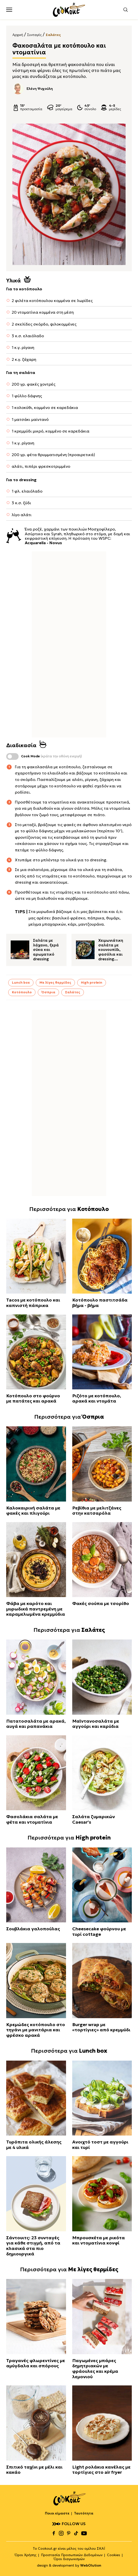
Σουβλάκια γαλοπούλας (33, 1929)
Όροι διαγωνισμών (69, 2559)
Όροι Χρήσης (25, 2555)
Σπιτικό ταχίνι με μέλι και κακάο (34, 2469)
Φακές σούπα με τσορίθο (100, 1603)
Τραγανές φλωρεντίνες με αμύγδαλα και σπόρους (35, 2363)
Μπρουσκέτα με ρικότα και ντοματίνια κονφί (98, 2240)
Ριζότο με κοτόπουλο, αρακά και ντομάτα (96, 1398)
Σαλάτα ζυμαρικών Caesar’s (93, 1819)
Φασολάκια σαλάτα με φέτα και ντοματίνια (32, 1819)
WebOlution (90, 2565)
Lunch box (21, 982)
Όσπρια (48, 992)
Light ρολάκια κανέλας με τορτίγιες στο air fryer (101, 2469)
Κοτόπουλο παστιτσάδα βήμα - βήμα (100, 1302)
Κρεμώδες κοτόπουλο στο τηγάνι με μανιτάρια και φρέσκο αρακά (35, 2030)
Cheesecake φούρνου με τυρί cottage (99, 1931)
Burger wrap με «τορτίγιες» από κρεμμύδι (101, 2027)
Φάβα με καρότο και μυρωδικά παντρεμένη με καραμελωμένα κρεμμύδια (35, 1609)
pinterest (68, 2533)
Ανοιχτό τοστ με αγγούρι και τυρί (100, 2144)
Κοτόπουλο (22, 992)
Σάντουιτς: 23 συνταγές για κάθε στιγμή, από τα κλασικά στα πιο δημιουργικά (33, 2245)
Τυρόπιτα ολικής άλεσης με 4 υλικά (34, 2144)
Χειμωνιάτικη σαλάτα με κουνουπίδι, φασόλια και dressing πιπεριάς (110, 950)
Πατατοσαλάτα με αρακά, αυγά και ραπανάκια (36, 1723)
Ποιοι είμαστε (57, 2513)
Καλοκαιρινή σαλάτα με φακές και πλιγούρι (33, 1510)
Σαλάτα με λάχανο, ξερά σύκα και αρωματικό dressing (46, 949)
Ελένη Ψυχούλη (32, 88)
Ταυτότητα (83, 2513)
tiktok (76, 2533)
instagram (61, 2533)
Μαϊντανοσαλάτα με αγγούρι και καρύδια (95, 1723)
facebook (53, 2533)
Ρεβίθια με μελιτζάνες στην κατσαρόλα (96, 1510)
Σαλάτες (53, 35)
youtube (84, 2533)
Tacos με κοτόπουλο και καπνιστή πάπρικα (33, 1302)
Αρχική (17, 35)
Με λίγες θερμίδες (55, 982)
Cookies (113, 2555)
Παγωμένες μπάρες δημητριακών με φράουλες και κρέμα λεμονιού (95, 2368)
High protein (91, 982)
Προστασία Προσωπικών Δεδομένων (72, 2555)
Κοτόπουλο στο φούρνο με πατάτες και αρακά (33, 1398)
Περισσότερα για (69, 1209)
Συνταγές (34, 35)
